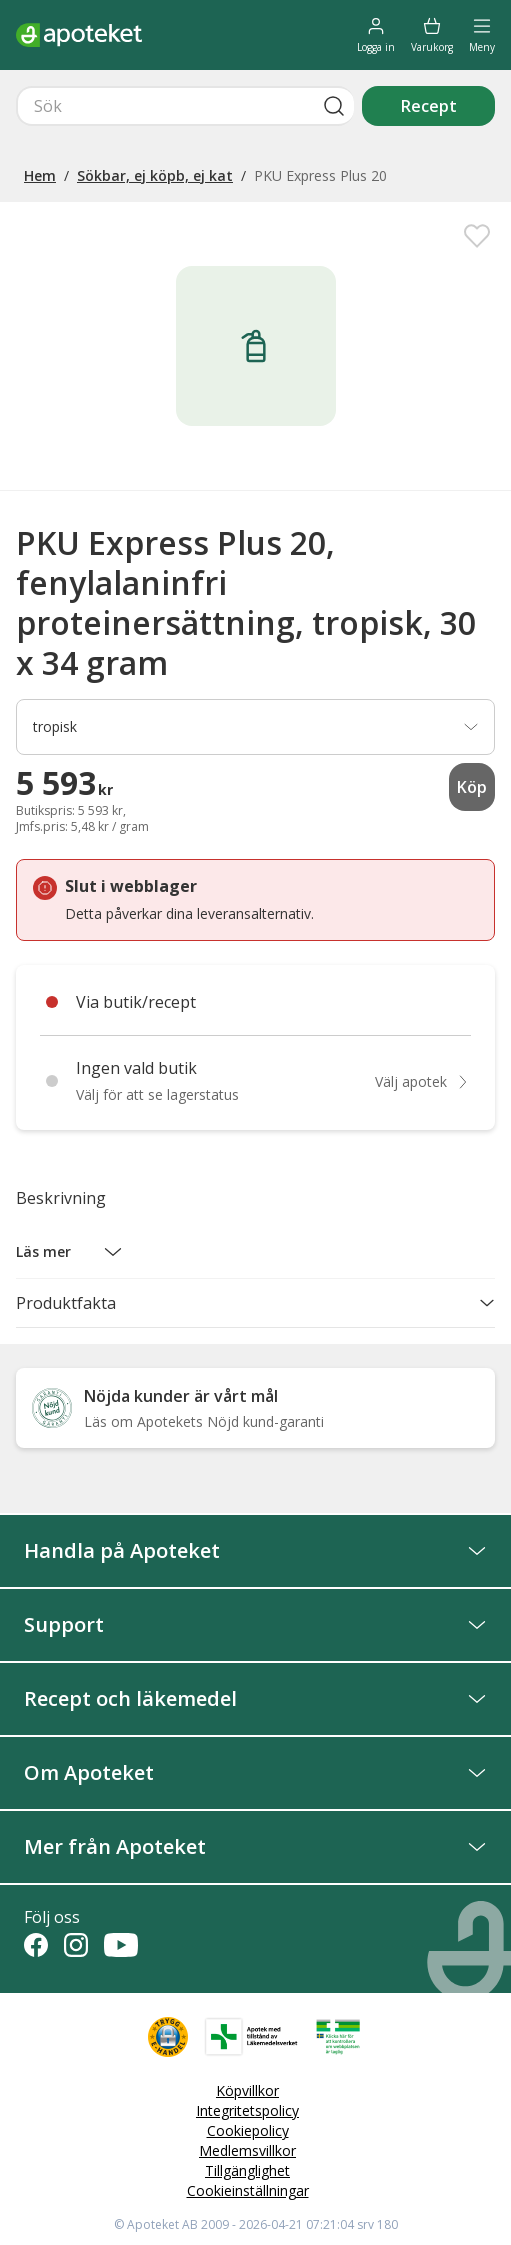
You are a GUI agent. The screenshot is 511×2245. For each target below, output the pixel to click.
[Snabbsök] (185, 106)
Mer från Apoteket (255, 1846)
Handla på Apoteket (255, 1550)
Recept (429, 106)
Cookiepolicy (248, 2130)
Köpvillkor (247, 2090)
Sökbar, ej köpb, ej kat (155, 175)
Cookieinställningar (248, 2190)
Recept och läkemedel (255, 1698)
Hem (40, 175)
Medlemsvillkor (247, 2150)
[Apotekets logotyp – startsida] (79, 35)
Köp (472, 787)
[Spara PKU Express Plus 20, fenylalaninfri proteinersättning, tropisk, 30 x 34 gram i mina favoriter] (477, 236)
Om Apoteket (255, 1772)
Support (255, 1624)
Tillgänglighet (247, 2170)
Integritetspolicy (247, 2110)
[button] (69, 1252)
